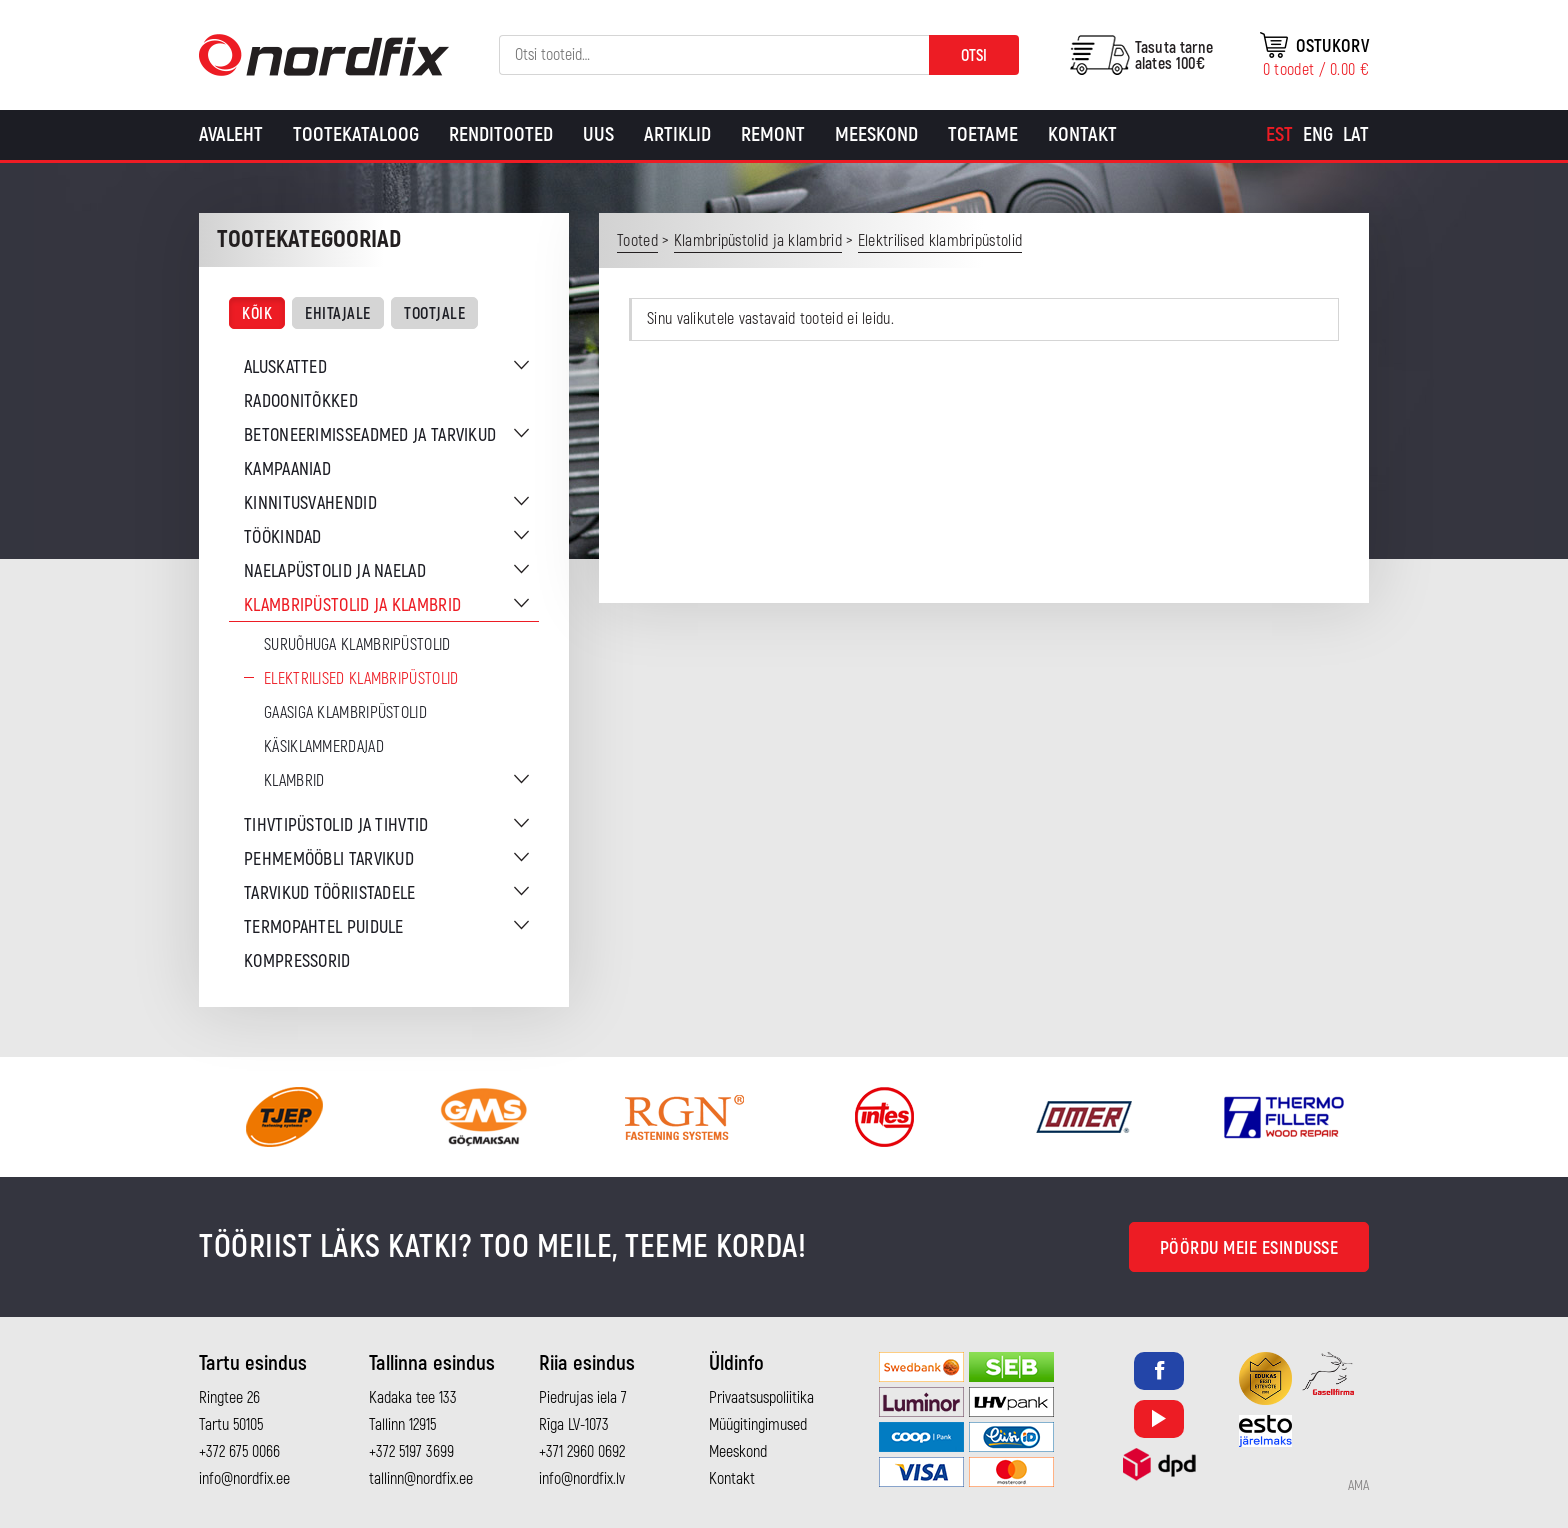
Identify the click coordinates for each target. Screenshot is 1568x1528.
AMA (1358, 1486)
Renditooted (501, 134)
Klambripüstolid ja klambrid (352, 605)
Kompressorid (297, 961)
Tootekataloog (356, 134)
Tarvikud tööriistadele (330, 893)
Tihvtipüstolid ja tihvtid (336, 825)
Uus (598, 134)
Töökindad (283, 537)
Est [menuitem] (1279, 134)
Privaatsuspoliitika (761, 1398)
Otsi (974, 56)
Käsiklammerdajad (324, 747)
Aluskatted (285, 367)
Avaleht (231, 134)
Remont (773, 134)
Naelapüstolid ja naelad (335, 571)
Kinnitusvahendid (310, 503)
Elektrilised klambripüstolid (361, 679)
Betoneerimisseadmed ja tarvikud (370, 435)
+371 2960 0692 (582, 1452)
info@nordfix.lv (582, 1479)
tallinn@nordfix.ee (421, 1479)
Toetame (983, 134)
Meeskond (876, 134)
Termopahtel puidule (324, 927)
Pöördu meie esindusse (1249, 1248)
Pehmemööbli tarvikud (329, 859)
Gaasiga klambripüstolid (345, 713)
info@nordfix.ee (244, 1479)
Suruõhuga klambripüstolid (357, 645)
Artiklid (677, 134)
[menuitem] (1279, 135)
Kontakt (1082, 134)
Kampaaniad (287, 469)
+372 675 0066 (239, 1452)
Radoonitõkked (301, 401)
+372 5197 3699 (411, 1452)
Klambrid (294, 781)
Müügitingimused (758, 1425)
